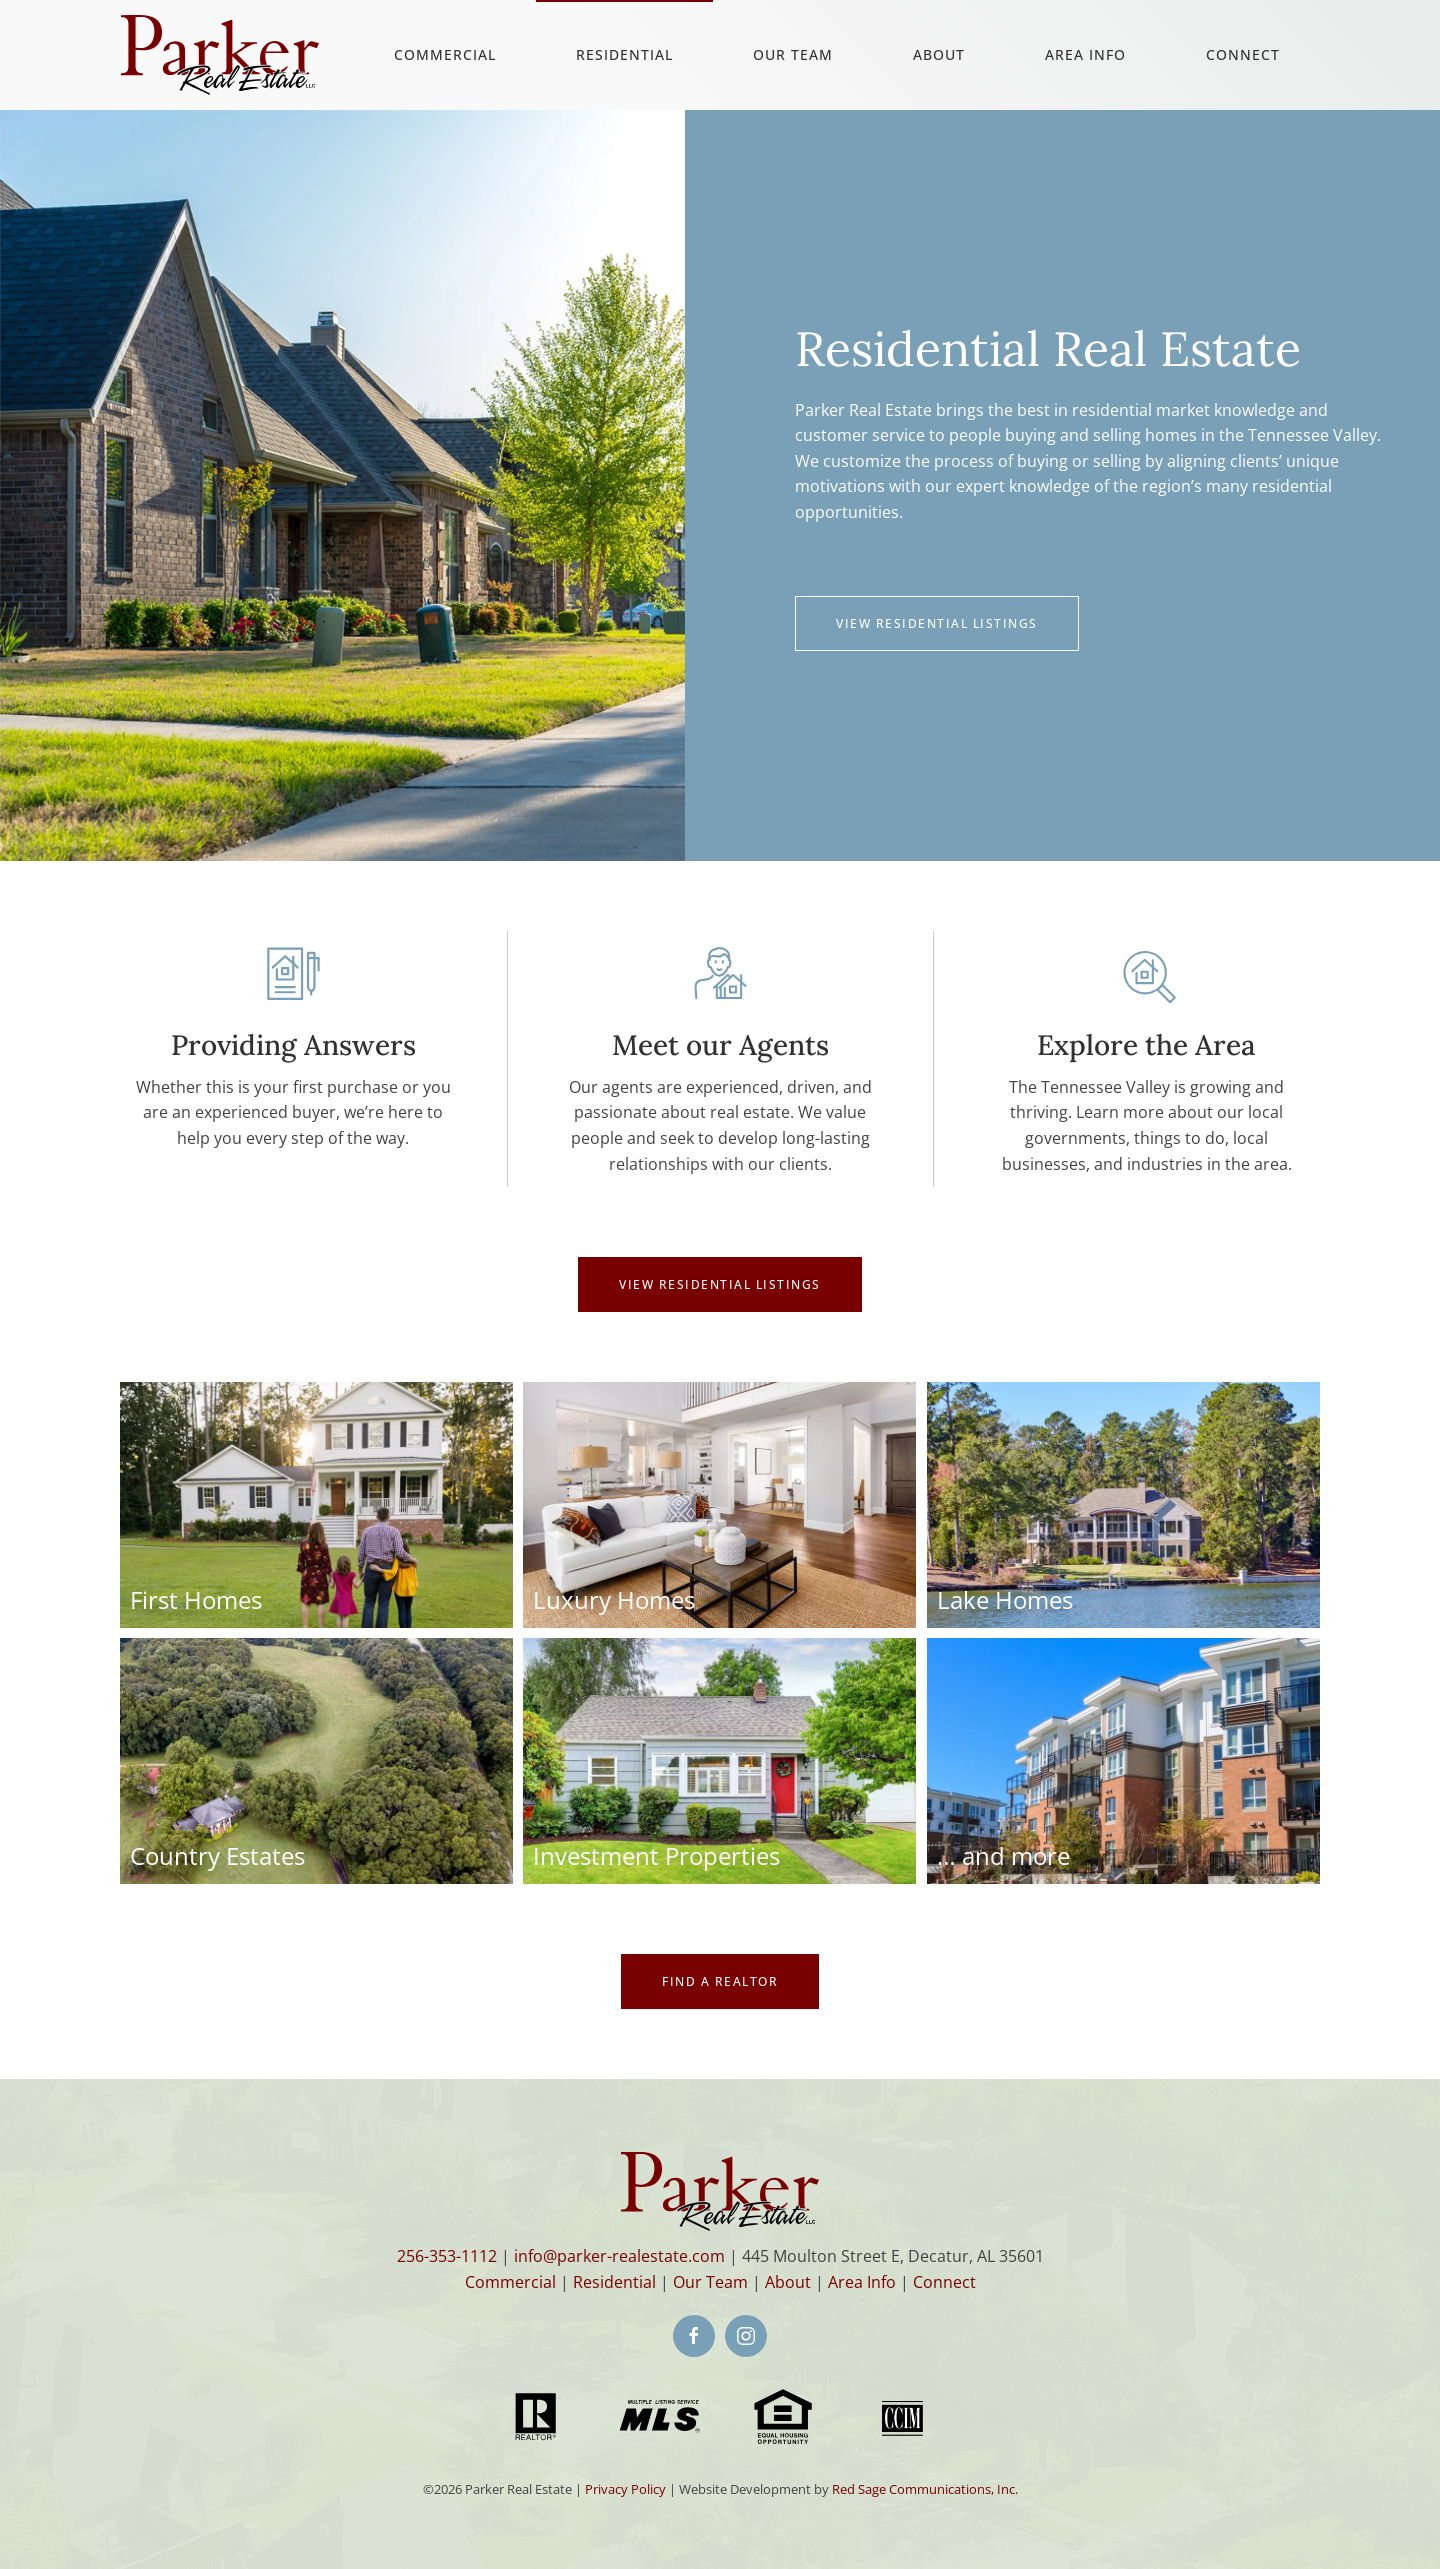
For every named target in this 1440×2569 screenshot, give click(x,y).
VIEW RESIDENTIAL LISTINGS (720, 1284)
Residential (614, 2282)
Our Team (793, 54)
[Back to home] (220, 55)
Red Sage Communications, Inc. (925, 2489)
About (939, 54)
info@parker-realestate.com (619, 2256)
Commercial (510, 2282)
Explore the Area (1146, 1045)
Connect (1243, 54)
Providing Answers (293, 1045)
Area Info (1085, 54)
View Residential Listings (937, 623)
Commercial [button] (445, 54)
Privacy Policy (625, 2489)
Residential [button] (624, 54)
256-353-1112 (447, 2256)
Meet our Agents (720, 1045)
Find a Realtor (720, 1981)
